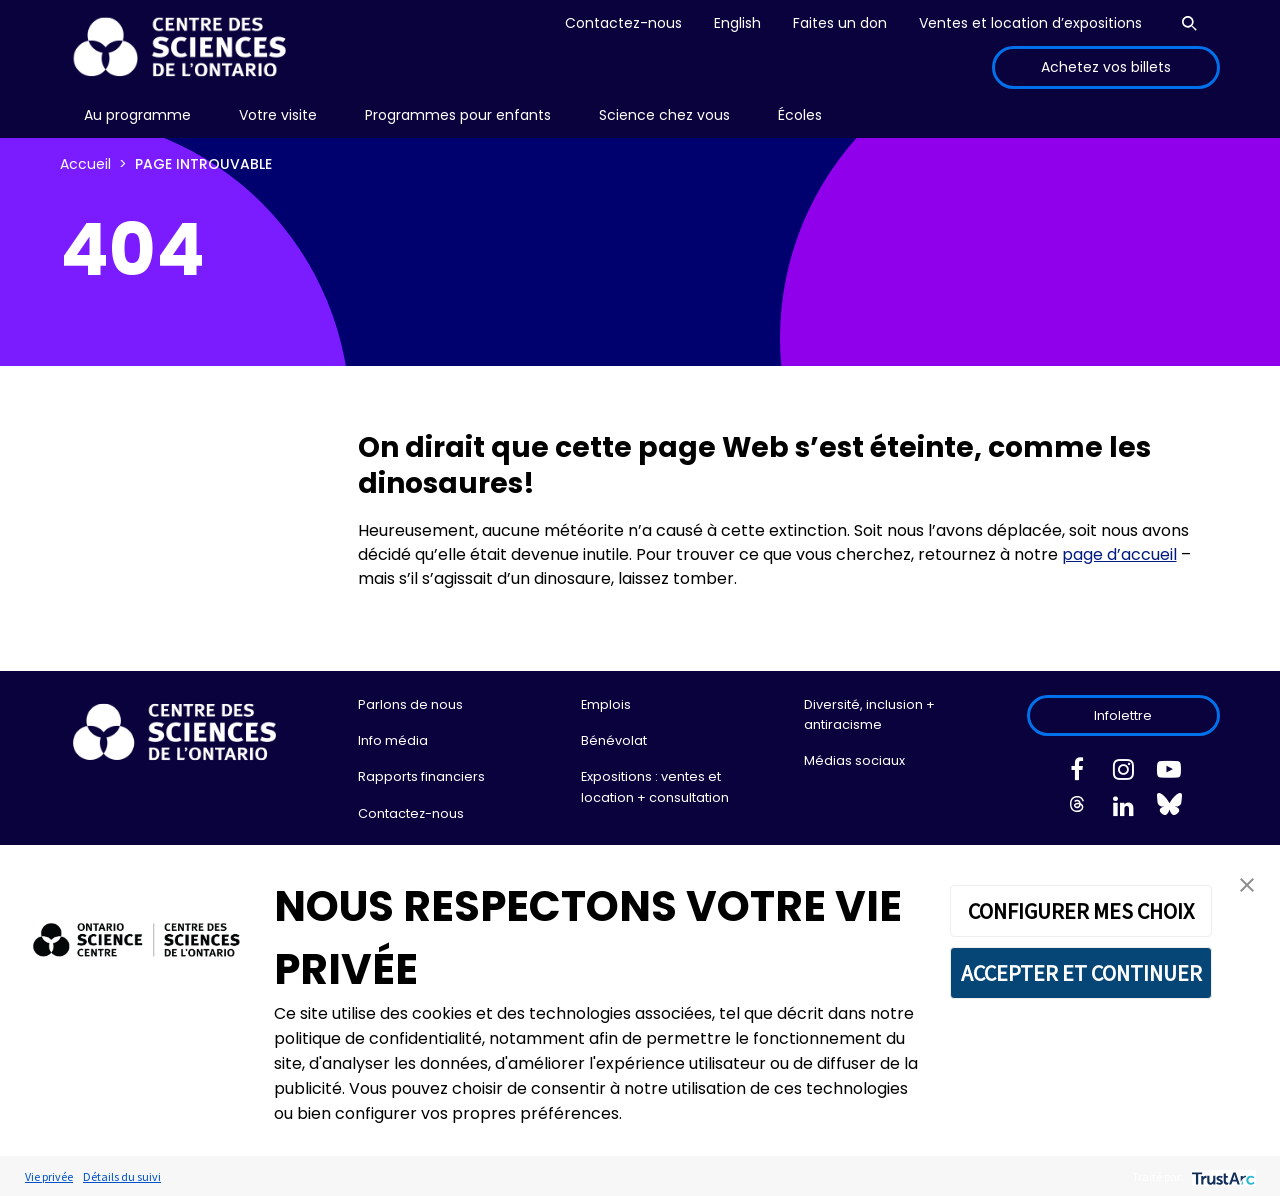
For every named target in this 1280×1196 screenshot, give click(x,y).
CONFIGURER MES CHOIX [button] (1081, 911)
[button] (1247, 883)
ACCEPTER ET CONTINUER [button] (1081, 973)
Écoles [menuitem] (800, 115)
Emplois (606, 704)
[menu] (137, 115)
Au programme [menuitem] (137, 115)
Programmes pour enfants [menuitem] (458, 115)
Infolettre (1123, 715)
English (737, 23)
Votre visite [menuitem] (278, 115)
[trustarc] (1221, 1176)
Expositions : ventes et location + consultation (655, 786)
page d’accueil (1119, 554)
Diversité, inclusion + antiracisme (869, 714)
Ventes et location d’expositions (1030, 23)
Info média (393, 740)
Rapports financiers (421, 776)
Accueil (85, 164)
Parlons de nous (410, 704)
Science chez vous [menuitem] (664, 115)
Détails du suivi (122, 1176)
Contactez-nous (623, 23)
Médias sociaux (854, 760)
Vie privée (49, 1176)
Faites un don (840, 23)
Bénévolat (614, 740)
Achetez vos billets (1106, 67)
